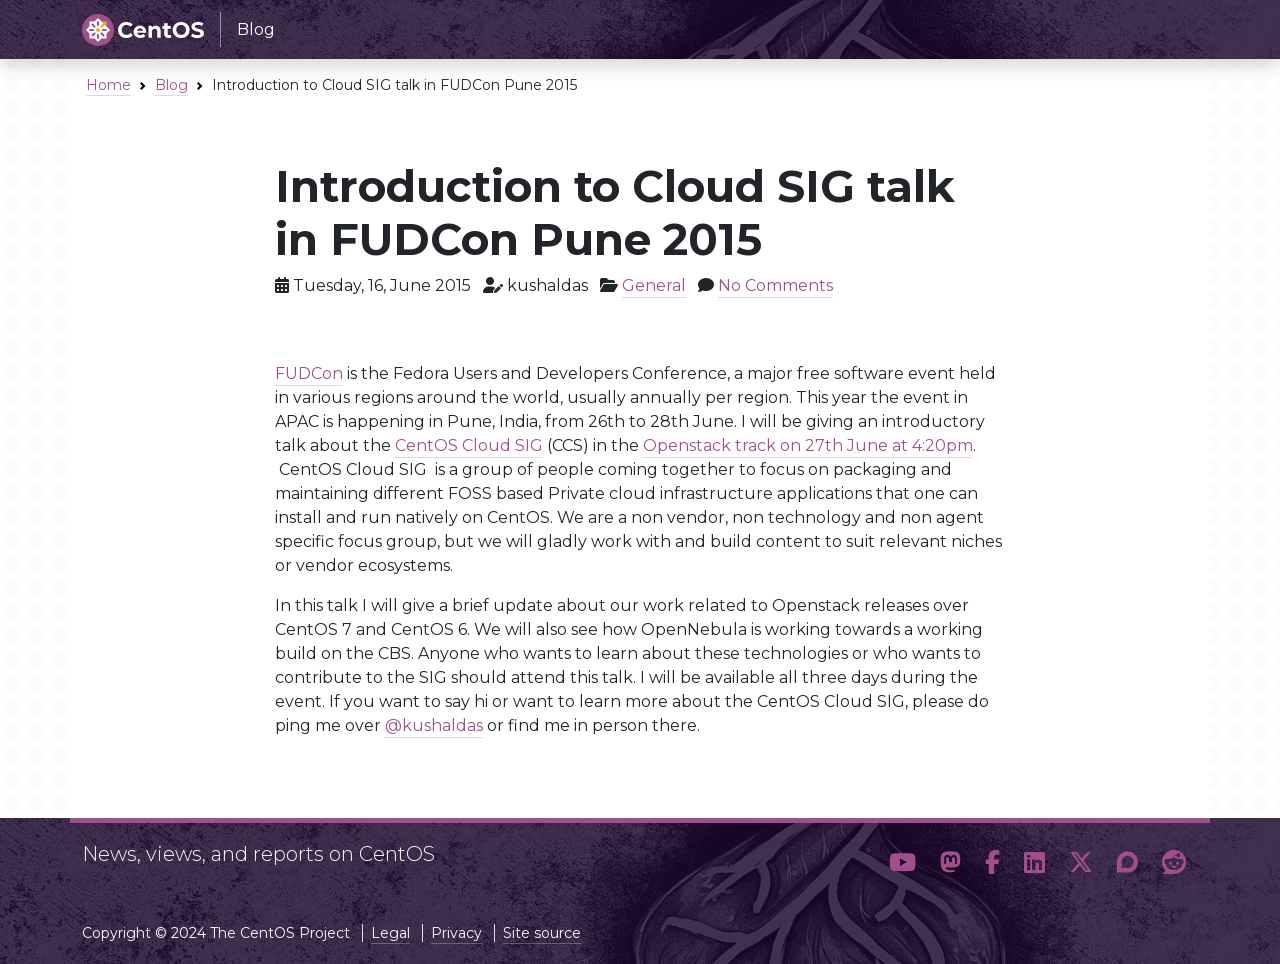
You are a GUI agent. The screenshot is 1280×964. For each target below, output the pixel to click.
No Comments (775, 285)
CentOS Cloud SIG (469, 445)
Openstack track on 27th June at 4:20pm (808, 445)
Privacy (456, 933)
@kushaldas (434, 725)
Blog (171, 85)
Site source (542, 933)
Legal (390, 933)
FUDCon (309, 373)
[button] (902, 863)
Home (108, 85)
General (654, 285)
